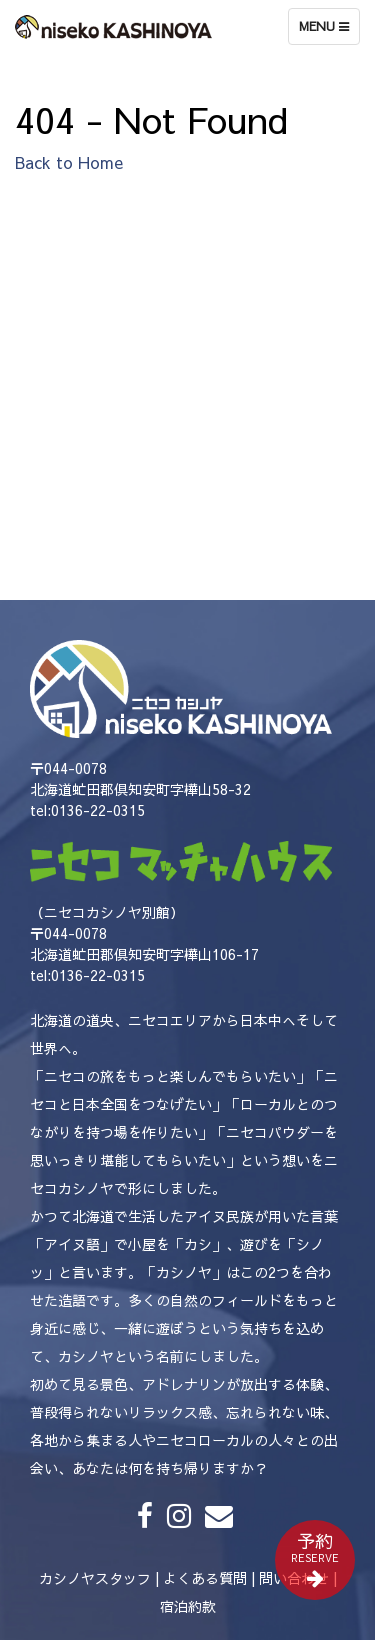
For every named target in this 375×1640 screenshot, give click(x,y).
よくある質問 (205, 1578)
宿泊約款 (188, 1606)
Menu (329, 31)
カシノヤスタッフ (95, 1578)
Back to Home (69, 162)
